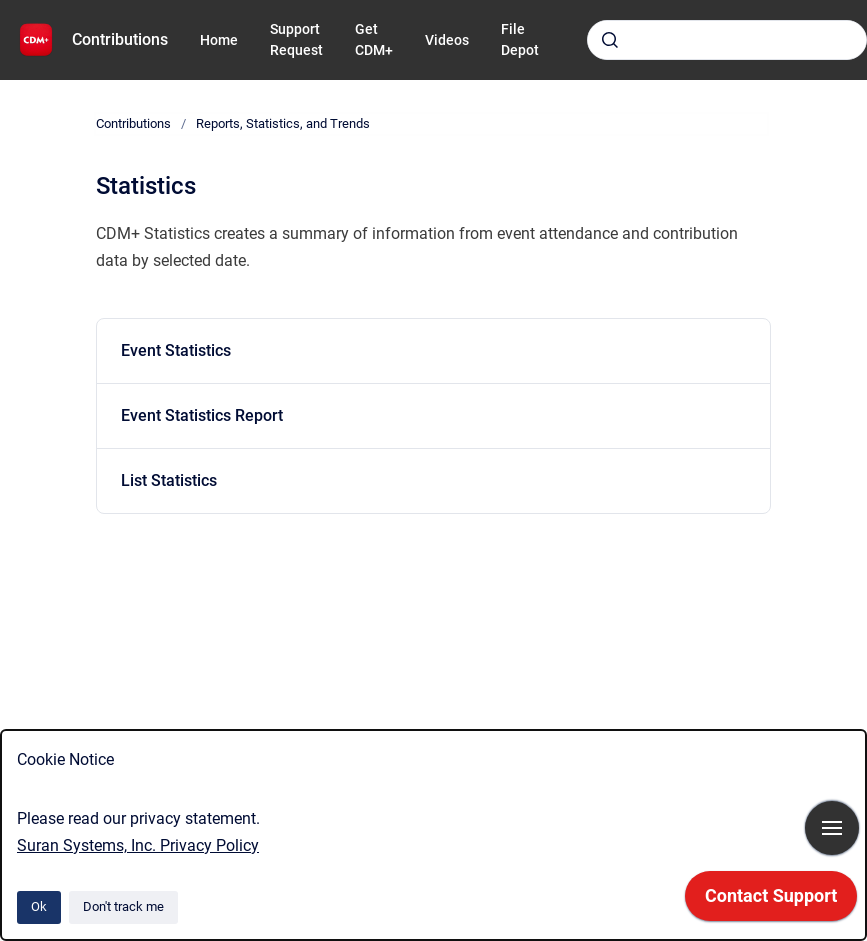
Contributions (120, 39)
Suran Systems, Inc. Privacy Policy (138, 845)
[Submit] (610, 40)
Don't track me (123, 906)
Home (219, 40)
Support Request (296, 39)
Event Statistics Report (202, 415)
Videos (447, 40)
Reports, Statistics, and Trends (283, 123)
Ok (39, 906)
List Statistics (169, 480)
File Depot (520, 39)
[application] (771, 901)
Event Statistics (176, 350)
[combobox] (727, 40)
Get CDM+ (374, 39)
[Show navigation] (832, 828)
